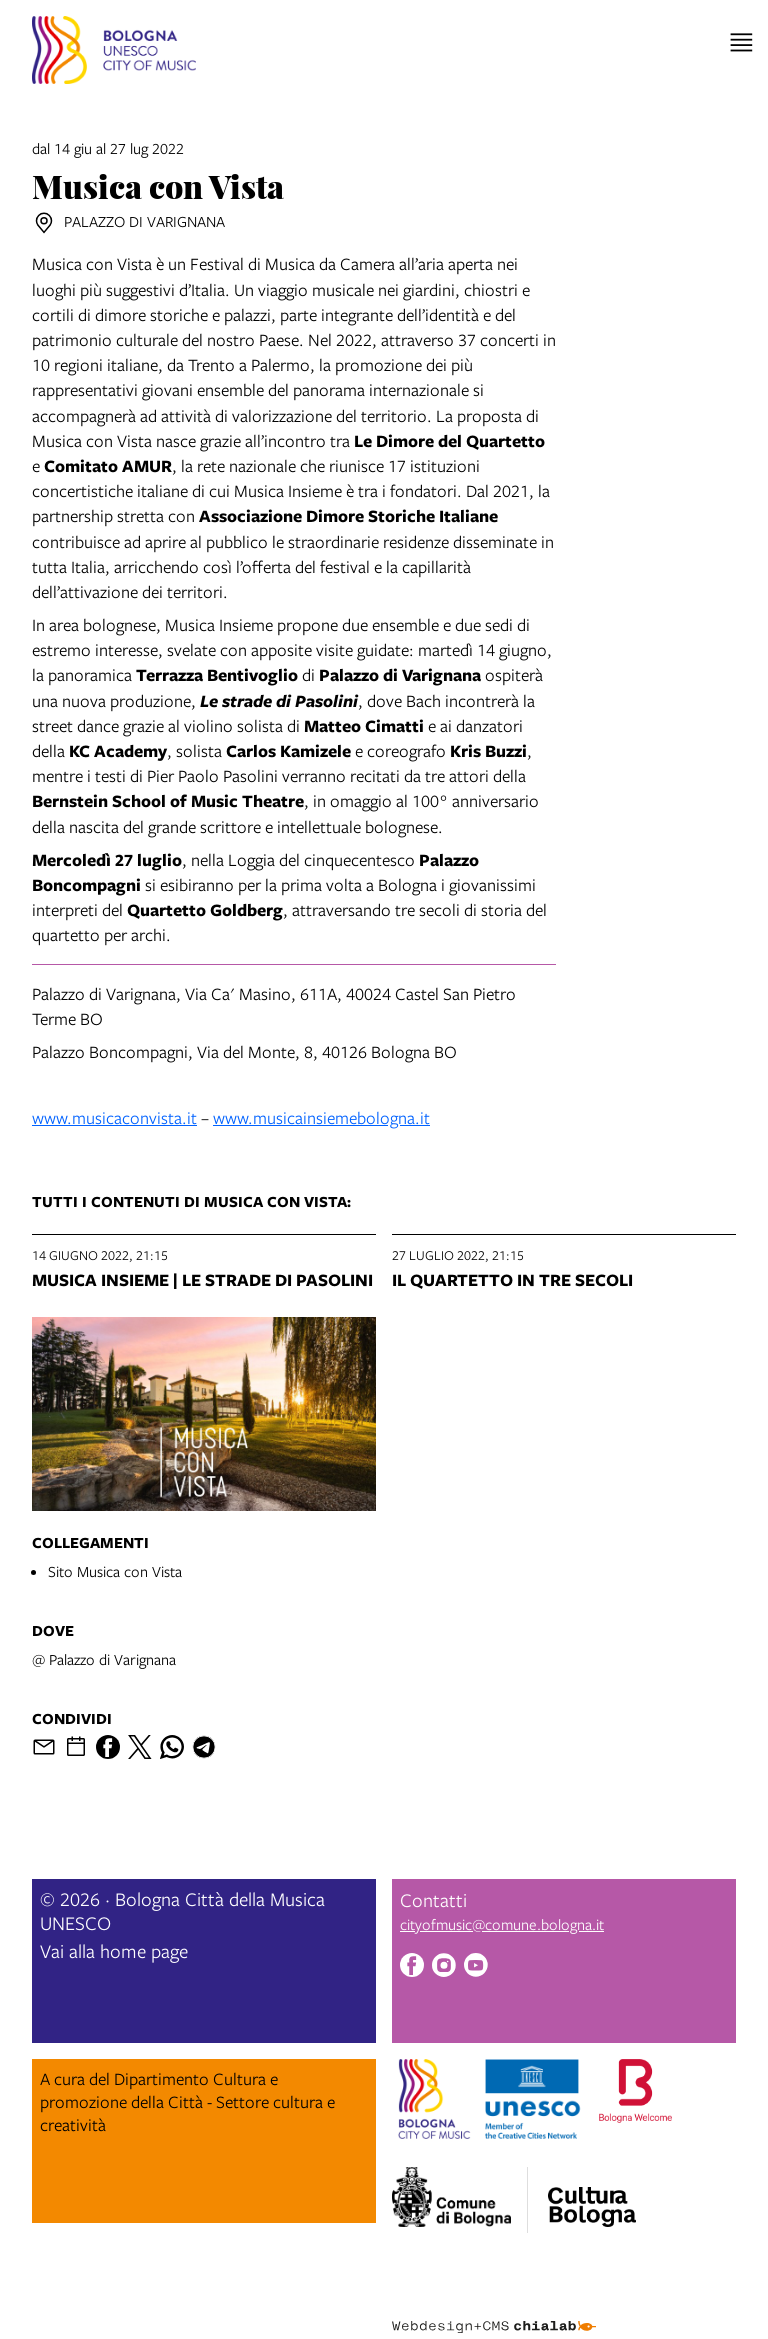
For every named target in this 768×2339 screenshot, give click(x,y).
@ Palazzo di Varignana (104, 1659)
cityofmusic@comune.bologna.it (502, 1924)
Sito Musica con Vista (115, 1571)
